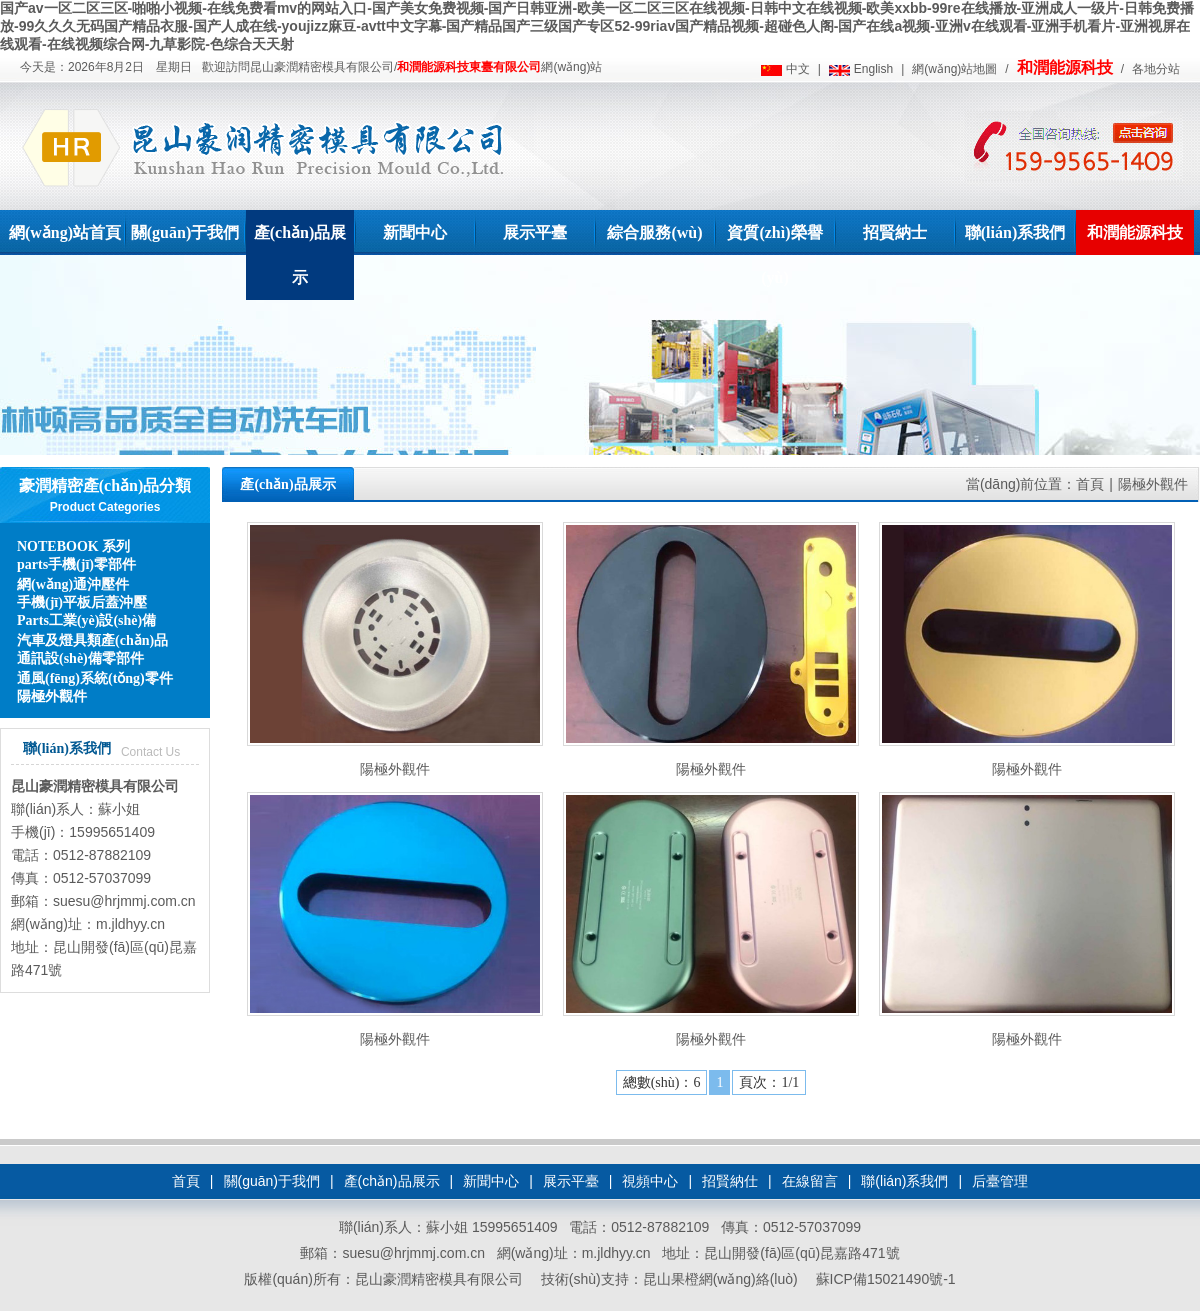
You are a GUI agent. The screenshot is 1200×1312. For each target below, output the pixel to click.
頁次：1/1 (769, 1082)
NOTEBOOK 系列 (73, 546)
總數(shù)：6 (662, 1082)
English (873, 69)
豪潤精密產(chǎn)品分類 (105, 485)
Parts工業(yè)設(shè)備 (86, 620)
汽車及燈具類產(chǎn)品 (92, 640)
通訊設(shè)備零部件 (80, 658)
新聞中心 (415, 232)
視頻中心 (650, 1181)
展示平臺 (535, 232)
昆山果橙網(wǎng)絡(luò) (720, 1279)
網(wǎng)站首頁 (65, 232)
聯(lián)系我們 (1015, 232)
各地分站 (1156, 69)
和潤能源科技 (1065, 67)
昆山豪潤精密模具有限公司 (95, 786)
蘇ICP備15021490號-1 (886, 1279)
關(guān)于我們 (185, 232)
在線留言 (810, 1181)
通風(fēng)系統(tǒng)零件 (95, 678)
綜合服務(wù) (654, 232)
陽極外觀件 (52, 696)
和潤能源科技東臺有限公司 (469, 67)
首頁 (1090, 484)
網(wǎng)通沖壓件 (73, 584)
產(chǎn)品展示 (300, 255)
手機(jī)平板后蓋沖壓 (82, 602)
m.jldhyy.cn (130, 924)
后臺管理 (1000, 1181)
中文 (798, 69)
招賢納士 (895, 232)
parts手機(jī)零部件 (76, 564)
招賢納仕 (730, 1181)
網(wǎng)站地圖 (954, 69)
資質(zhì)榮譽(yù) (774, 255)
